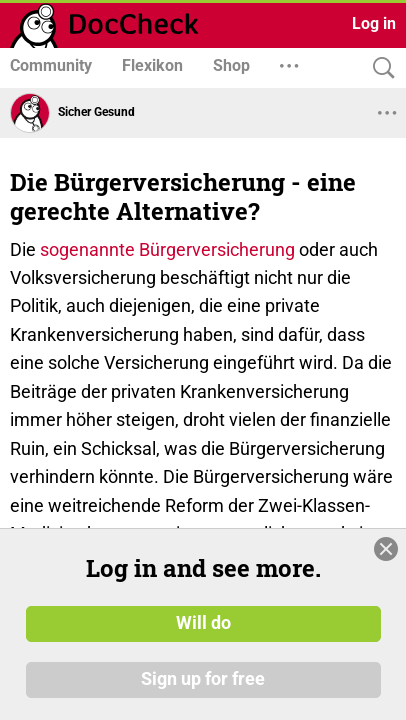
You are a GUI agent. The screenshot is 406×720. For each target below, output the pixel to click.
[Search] (379, 68)
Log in (374, 23)
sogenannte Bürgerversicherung (167, 249)
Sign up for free (203, 679)
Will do (203, 623)
